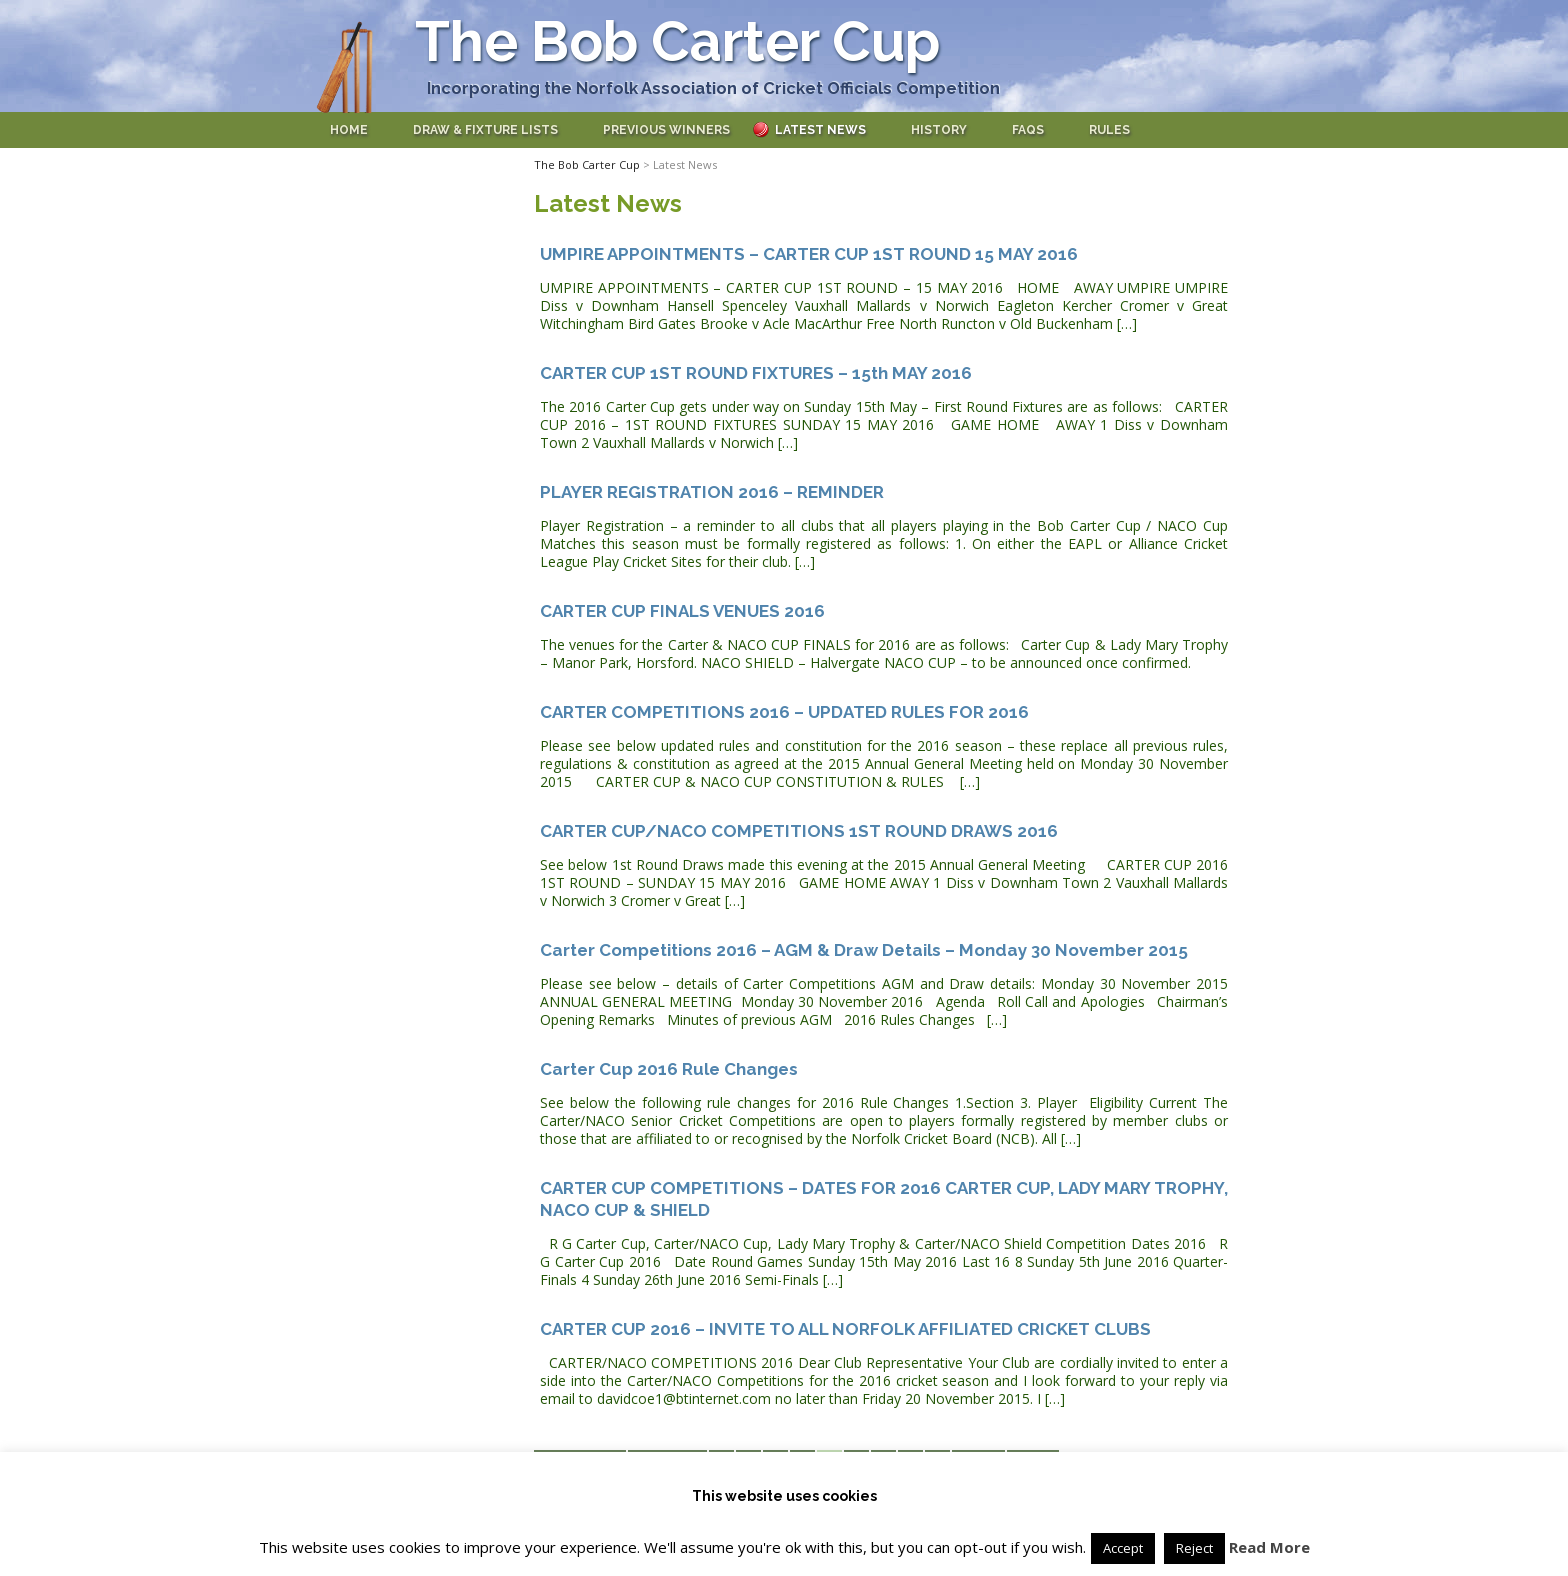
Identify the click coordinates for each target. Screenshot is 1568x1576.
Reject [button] (1194, 1548)
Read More (1269, 1547)
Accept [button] (1123, 1548)
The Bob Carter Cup (677, 41)
